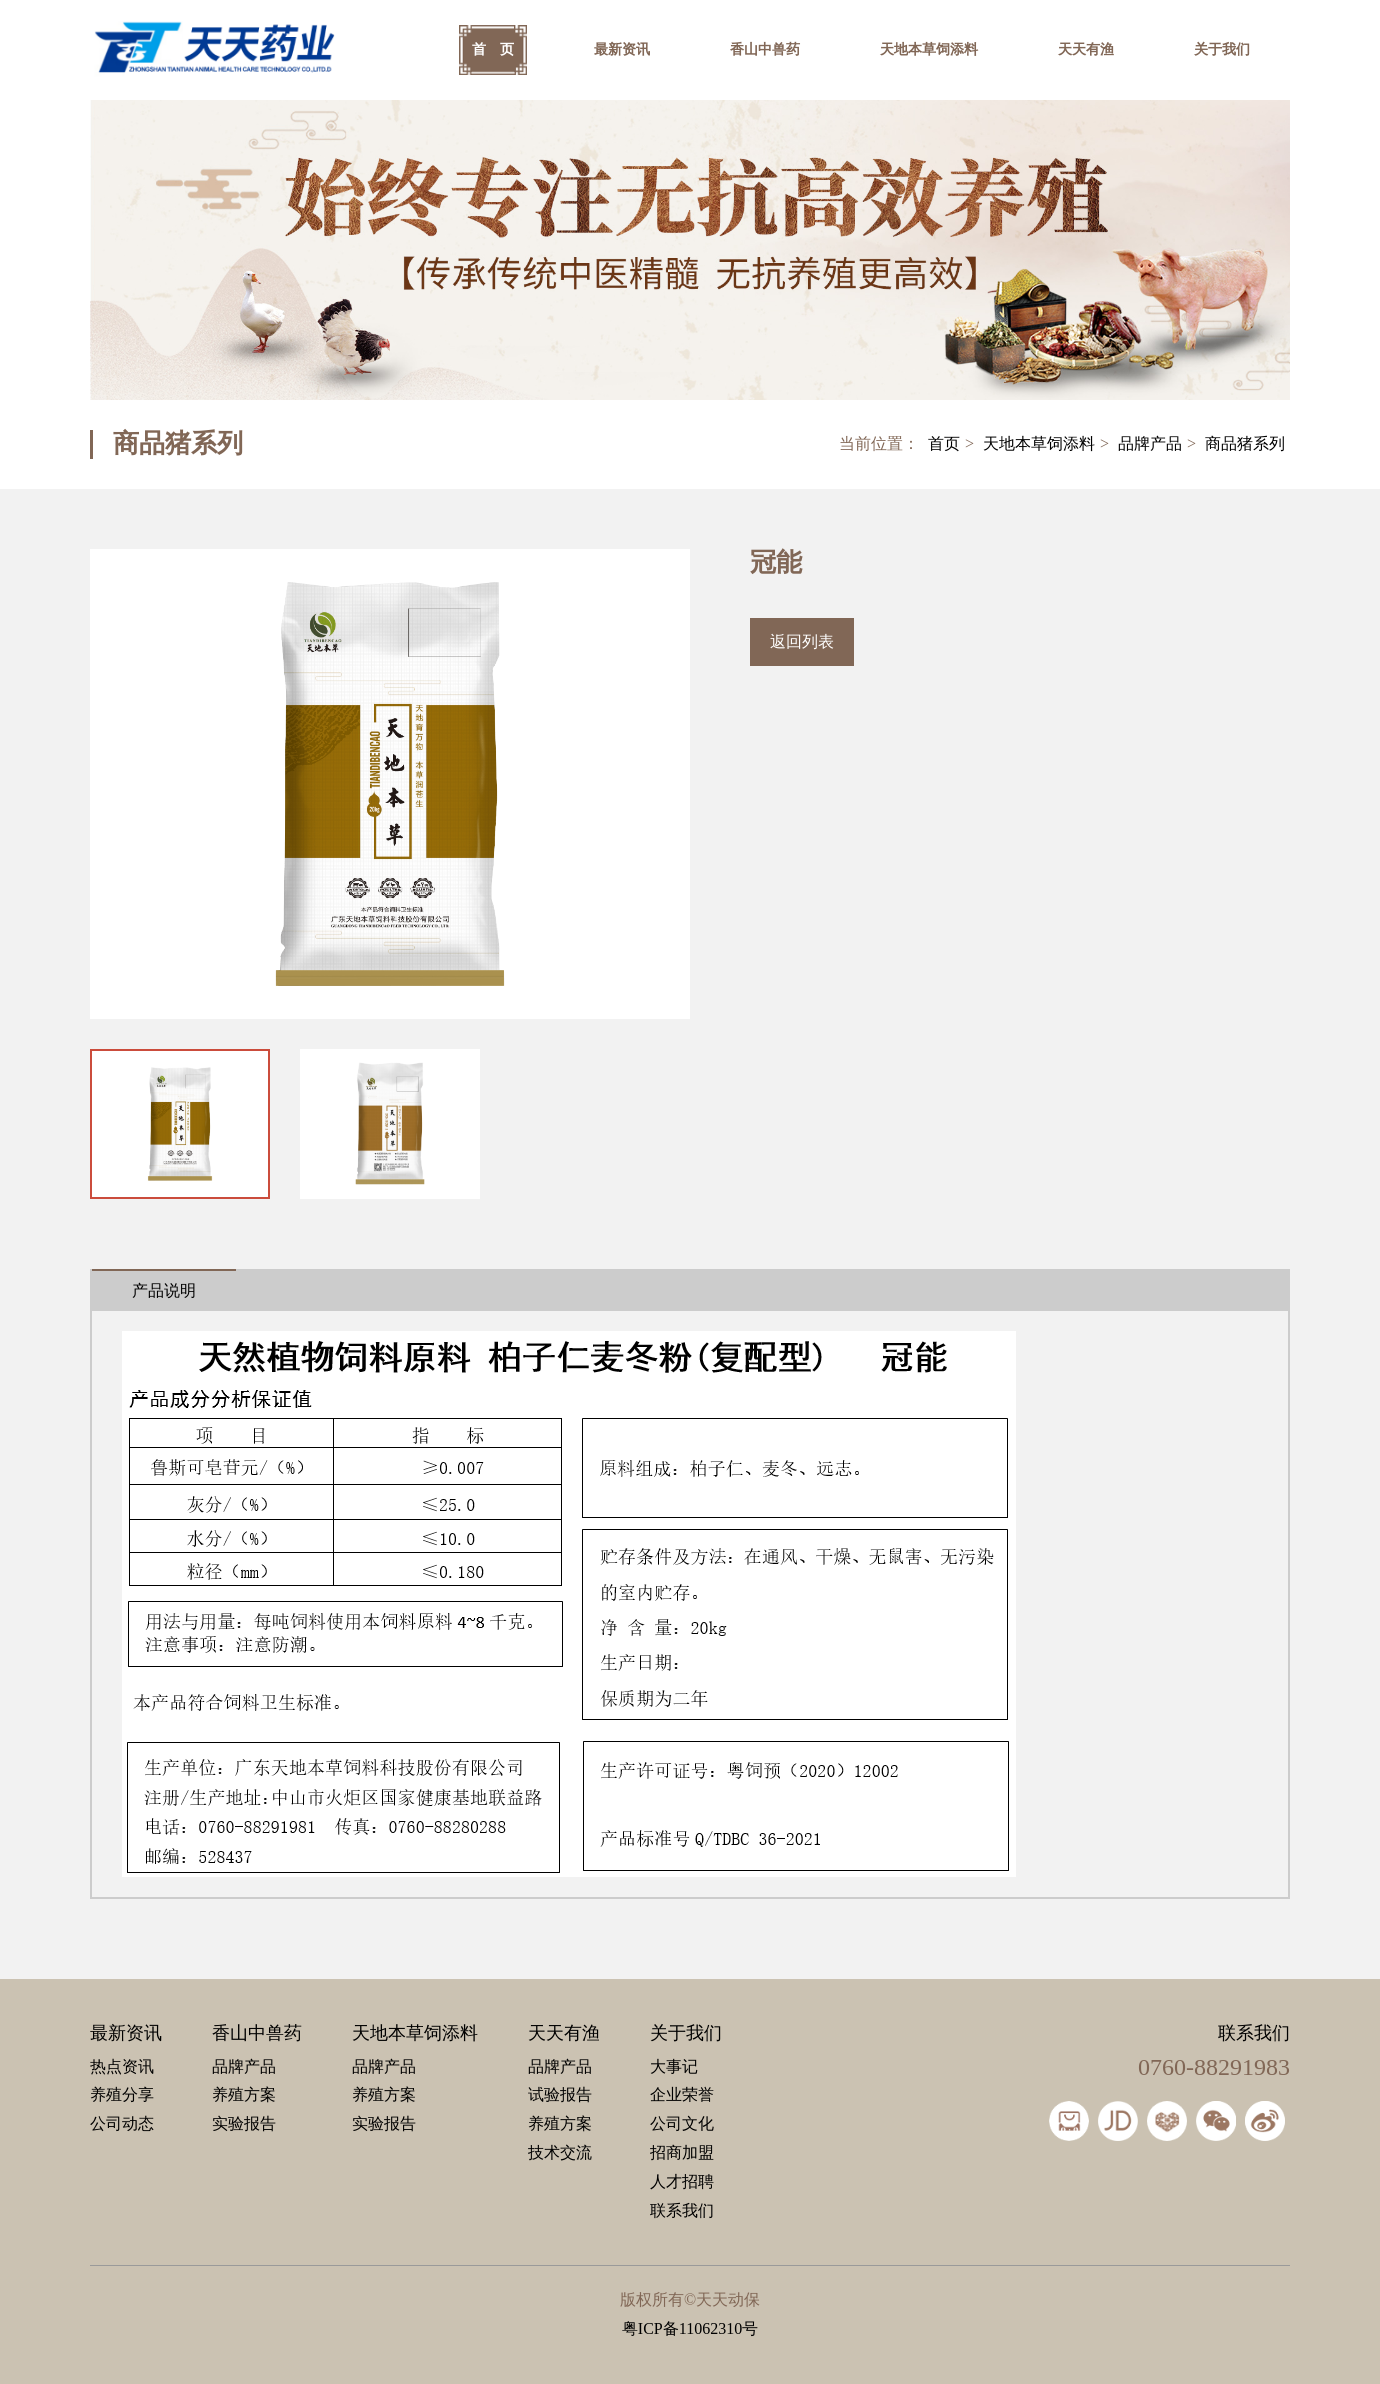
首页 (944, 443)
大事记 (674, 2066)
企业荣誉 (682, 2094)
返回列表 (802, 641)
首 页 (493, 49)
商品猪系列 (1245, 443)
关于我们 (1222, 49)
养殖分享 (122, 2094)
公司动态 (122, 2123)
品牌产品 (1150, 443)
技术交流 (560, 2152)
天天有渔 (1086, 49)
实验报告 (244, 2123)
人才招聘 (682, 2181)
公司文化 (682, 2123)
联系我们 (682, 2210)
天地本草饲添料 (929, 49)
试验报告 (560, 2094)
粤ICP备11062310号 (690, 2328)
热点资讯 (122, 2066)
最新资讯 (622, 49)
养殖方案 (244, 2094)
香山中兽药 (765, 49)
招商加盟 (682, 2152)
